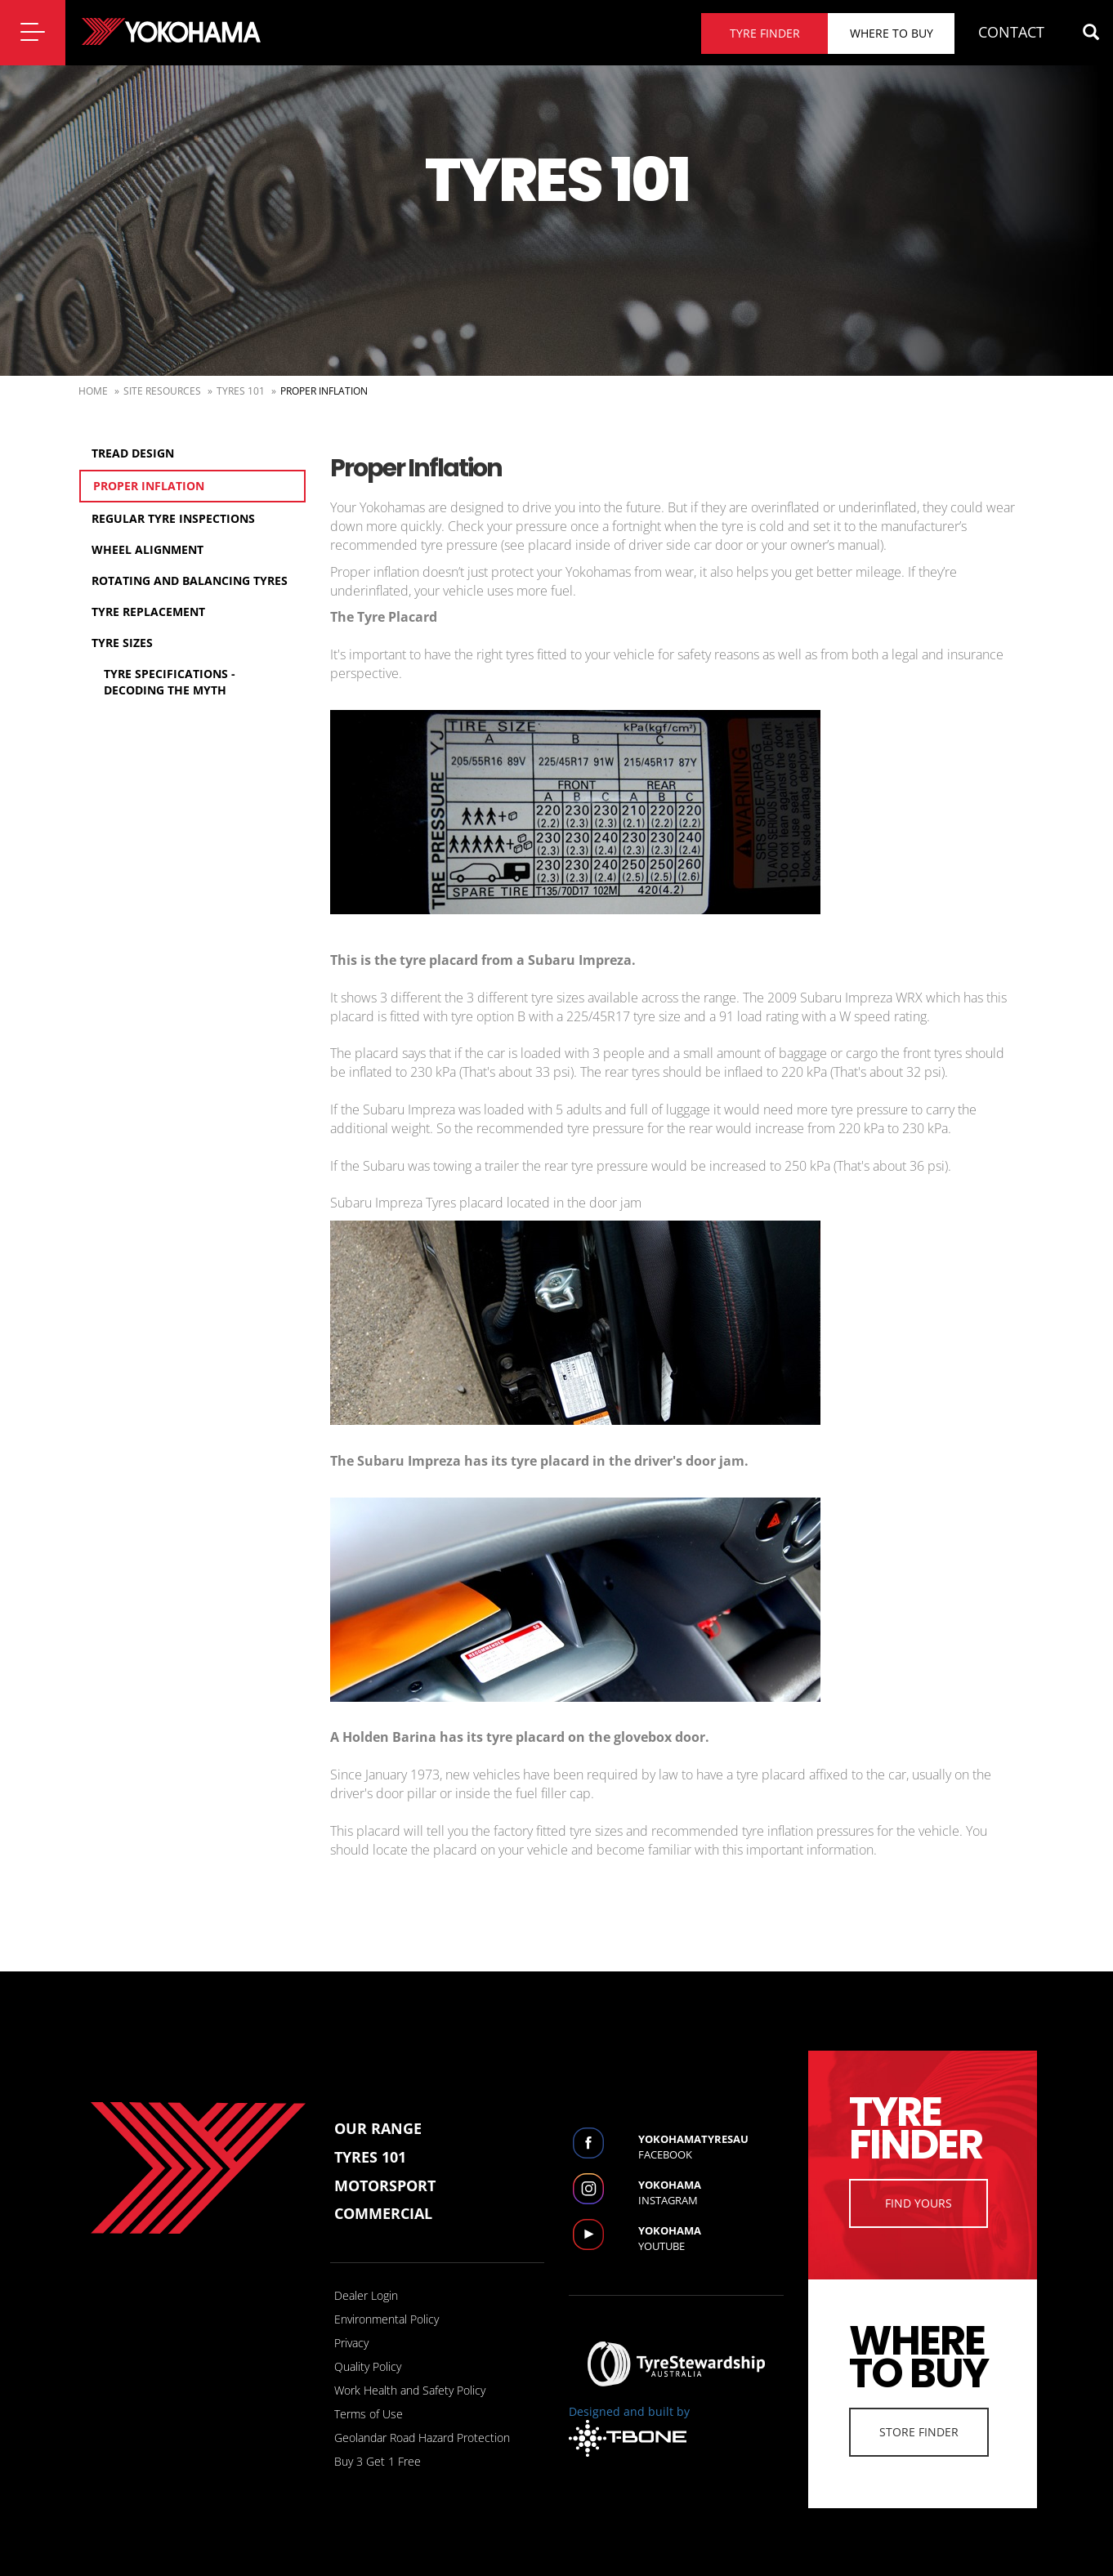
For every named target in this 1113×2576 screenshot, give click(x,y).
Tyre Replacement (148, 611)
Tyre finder (765, 33)
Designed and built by (629, 2430)
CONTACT (1011, 32)
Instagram (711, 2192)
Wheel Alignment (147, 549)
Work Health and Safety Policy (409, 2390)
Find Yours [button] (918, 2203)
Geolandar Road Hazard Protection (422, 2437)
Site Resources (162, 391)
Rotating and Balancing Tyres (190, 580)
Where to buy (891, 33)
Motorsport (385, 2185)
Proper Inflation (148, 485)
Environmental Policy (386, 2319)
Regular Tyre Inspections (173, 518)
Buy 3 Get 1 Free (377, 2461)
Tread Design (133, 453)
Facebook (711, 2147)
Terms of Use (368, 2414)
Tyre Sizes (122, 642)
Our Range (378, 2128)
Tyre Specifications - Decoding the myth (169, 682)
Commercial (383, 2213)
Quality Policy (367, 2366)
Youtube (711, 2238)
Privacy (351, 2343)
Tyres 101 (241, 391)
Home (93, 391)
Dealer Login (366, 2295)
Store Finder (919, 2432)
